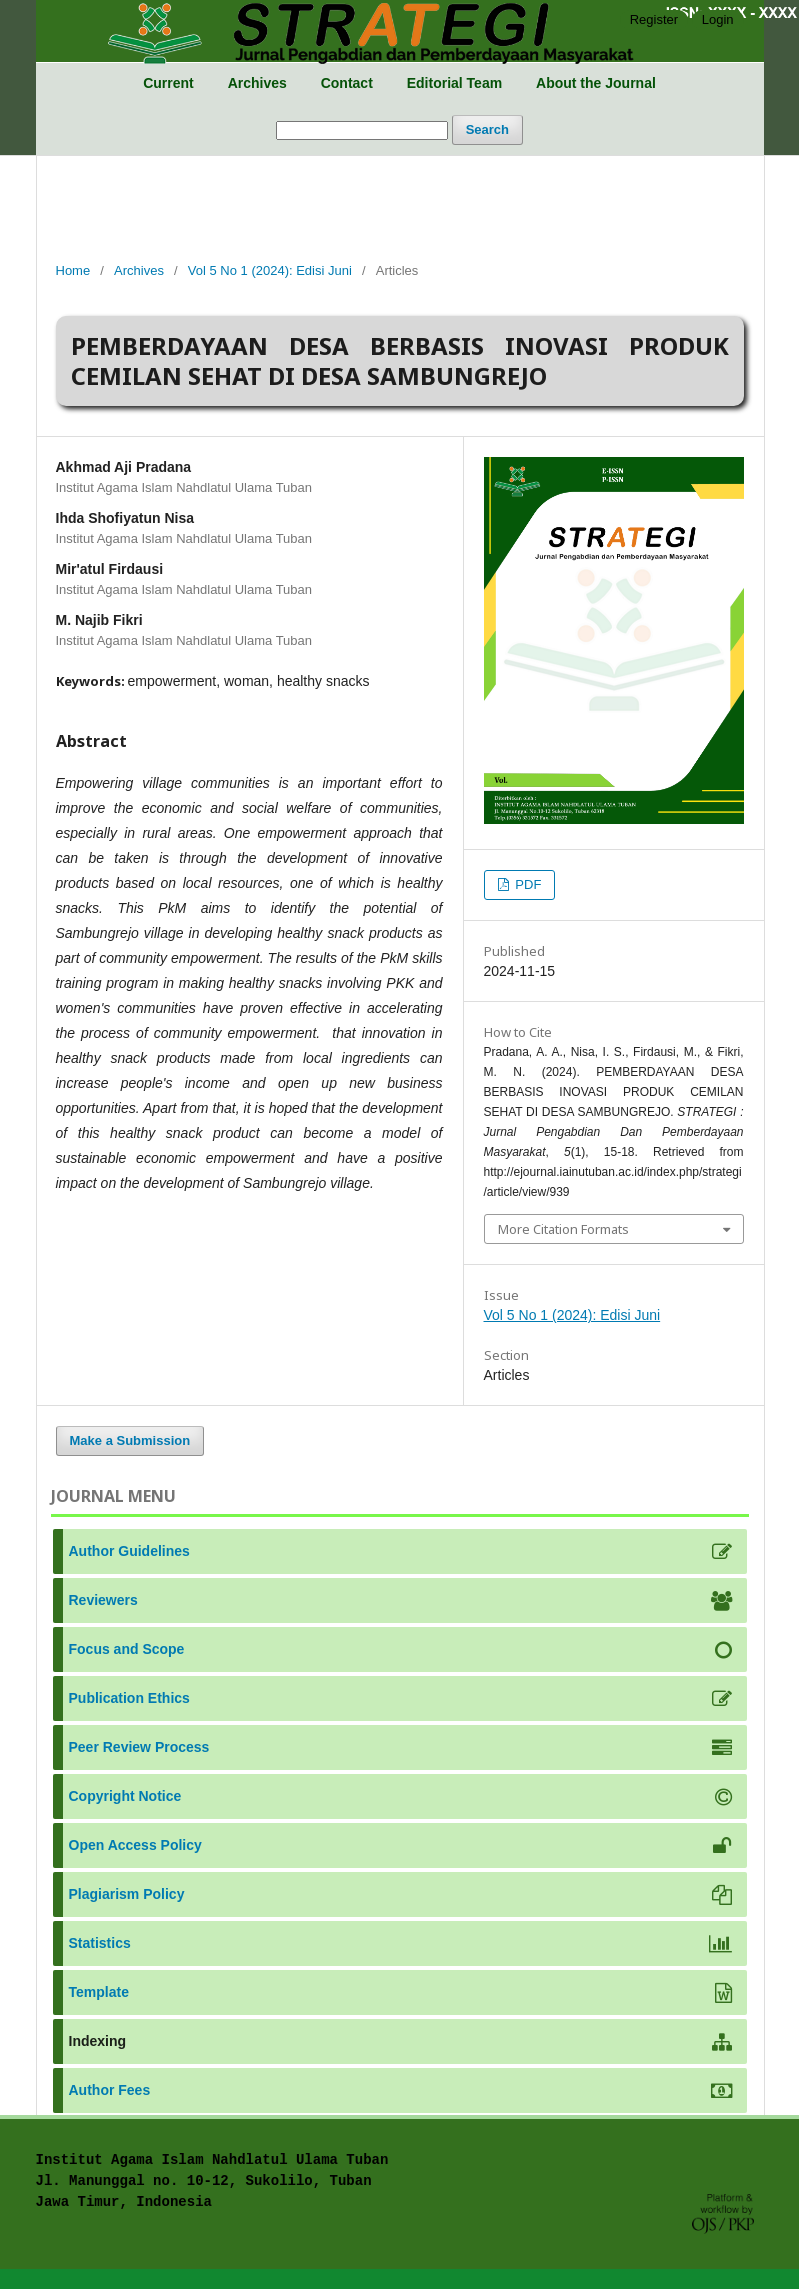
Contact (347, 83)
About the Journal (596, 83)
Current (168, 83)
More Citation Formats (563, 1229)
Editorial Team (454, 83)
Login (718, 19)
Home (73, 270)
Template (99, 1992)
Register (654, 19)
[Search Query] (362, 130)
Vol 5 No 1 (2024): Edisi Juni (270, 270)
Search (487, 129)
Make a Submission (130, 1440)
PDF (527, 884)
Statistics (100, 1943)
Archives (257, 83)
